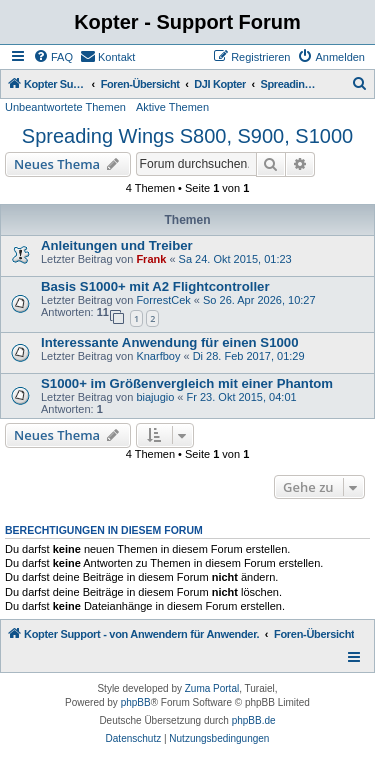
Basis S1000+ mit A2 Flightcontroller (155, 286)
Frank (151, 259)
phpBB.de (254, 720)
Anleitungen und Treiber (117, 245)
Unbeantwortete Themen (65, 107)
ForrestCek (163, 300)
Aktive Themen (172, 107)
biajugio (155, 397)
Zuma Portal (212, 688)
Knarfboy (158, 356)
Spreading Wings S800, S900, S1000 (187, 136)
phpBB (136, 702)
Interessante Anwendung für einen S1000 (169, 342)
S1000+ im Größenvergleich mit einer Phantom (187, 383)
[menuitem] (53, 57)
